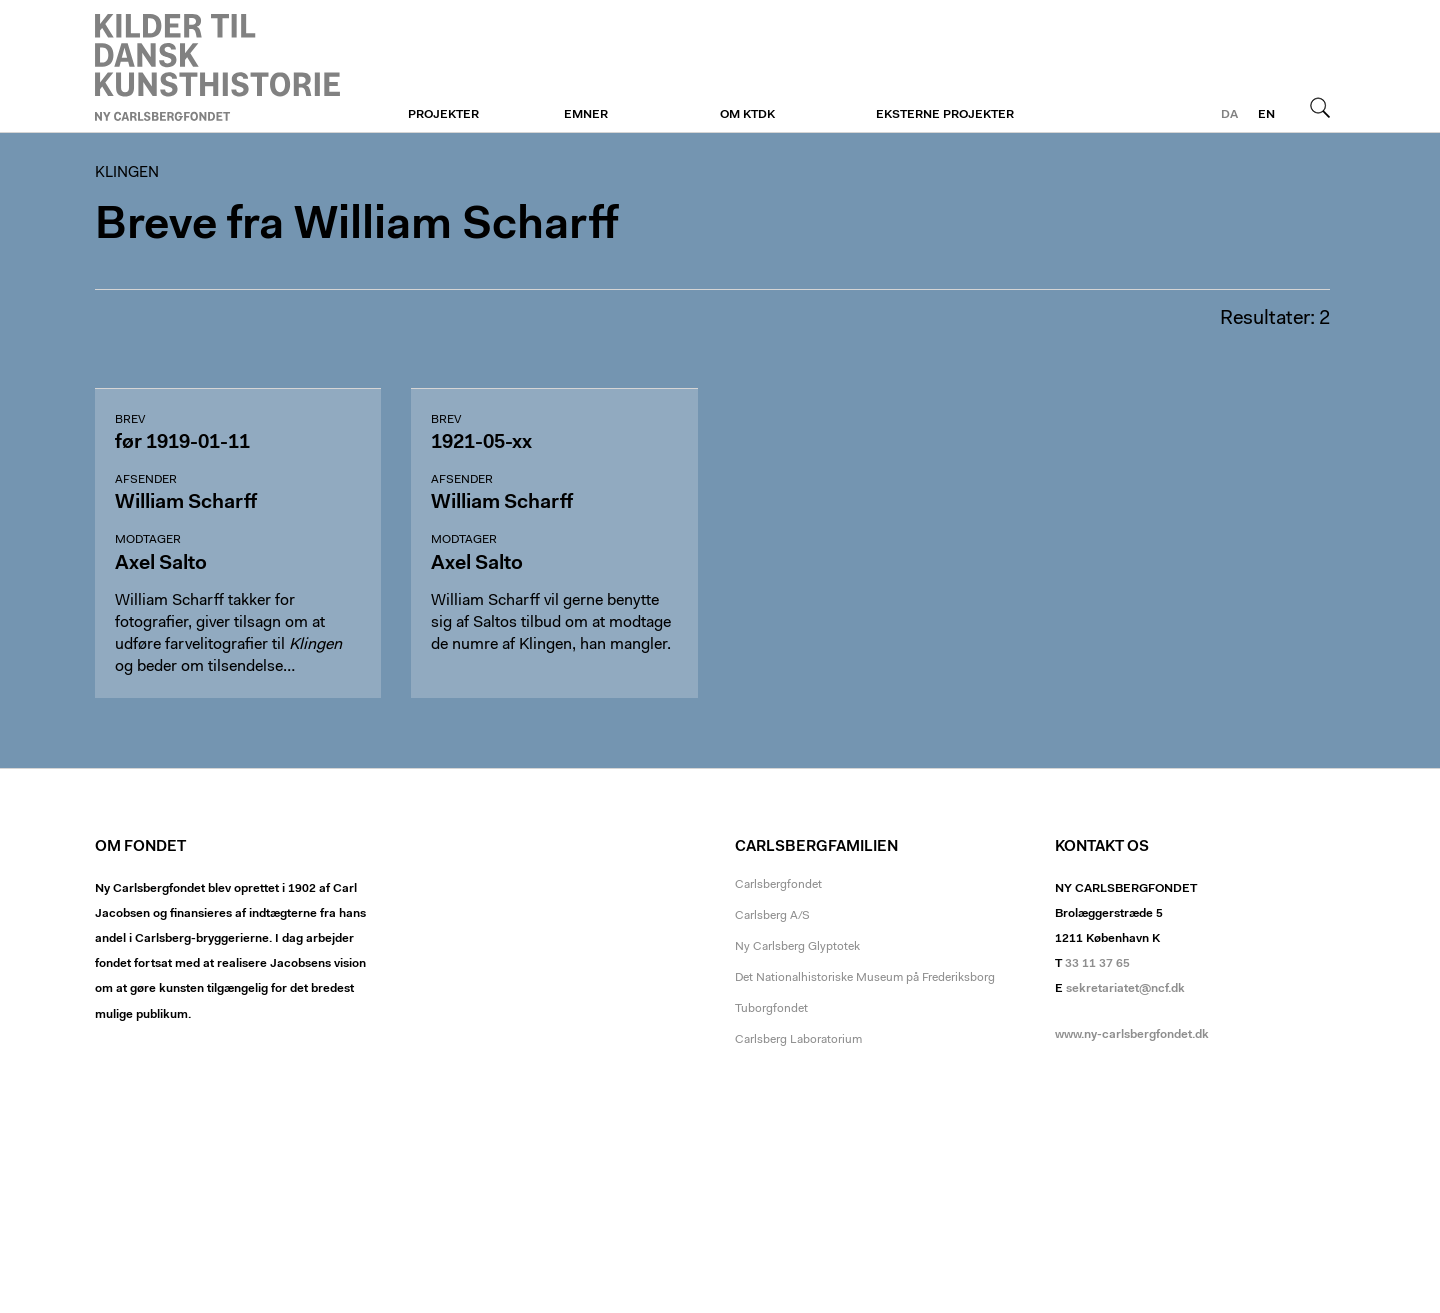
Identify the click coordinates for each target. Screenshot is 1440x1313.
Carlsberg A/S (772, 916)
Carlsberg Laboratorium (798, 1040)
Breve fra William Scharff (356, 226)
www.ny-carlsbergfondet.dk (1132, 1035)
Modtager (148, 540)
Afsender (146, 480)
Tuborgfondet (771, 1009)
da (1229, 115)
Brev (130, 420)
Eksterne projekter (945, 115)
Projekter (443, 115)
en (1266, 115)
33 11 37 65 (1097, 964)
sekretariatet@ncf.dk (1125, 989)
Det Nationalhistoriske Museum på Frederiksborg (865, 978)
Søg (1320, 107)
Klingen (217, 67)
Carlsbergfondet (778, 885)
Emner (586, 115)
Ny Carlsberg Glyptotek (797, 947)
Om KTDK (747, 115)
